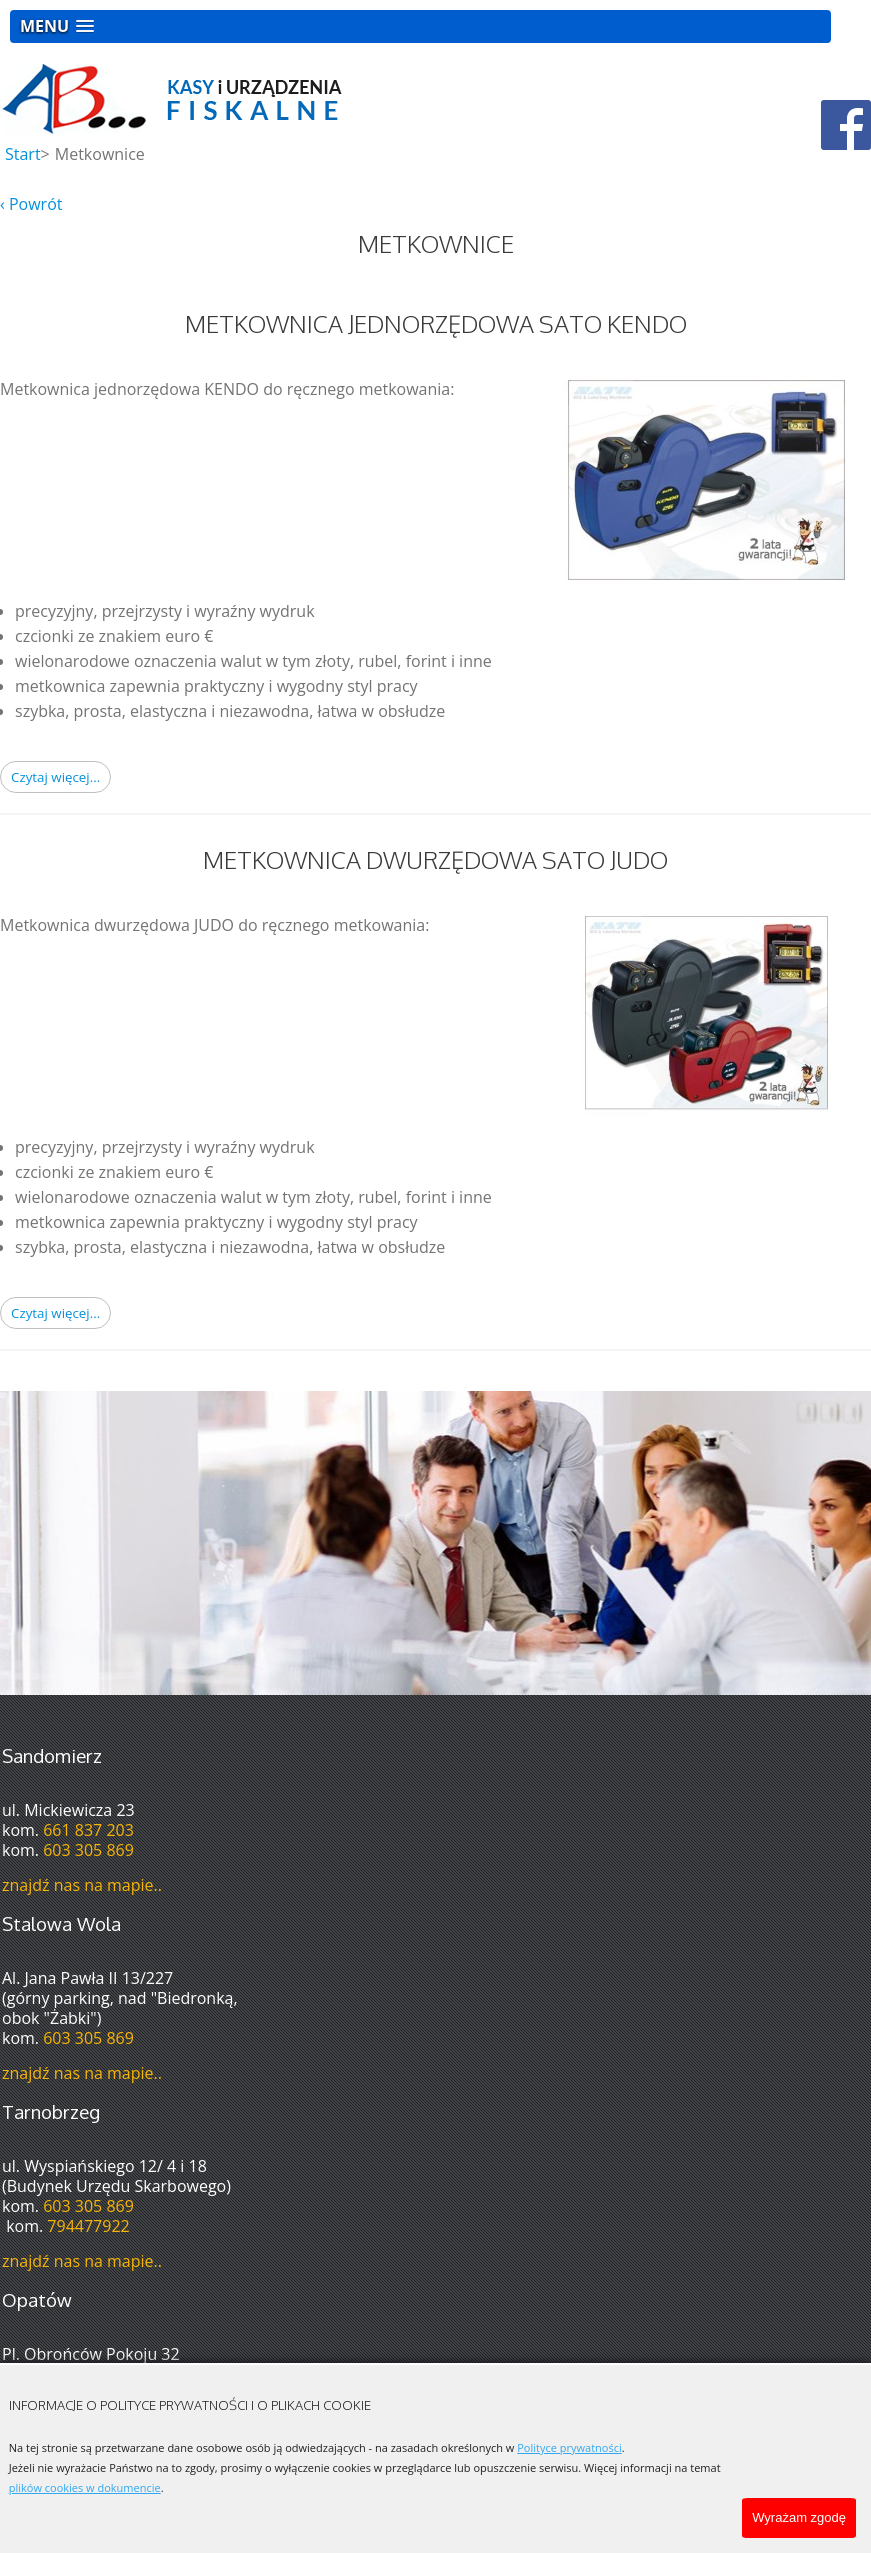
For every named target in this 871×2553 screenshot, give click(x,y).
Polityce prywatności (569, 2447)
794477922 (88, 2226)
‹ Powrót (31, 204)
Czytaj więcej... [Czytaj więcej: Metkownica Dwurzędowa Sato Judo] (55, 1313)
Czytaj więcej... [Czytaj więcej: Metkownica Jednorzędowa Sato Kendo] (55, 777)
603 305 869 (88, 1850)
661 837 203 (88, 1830)
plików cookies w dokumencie (85, 2487)
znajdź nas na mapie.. (82, 1885)
